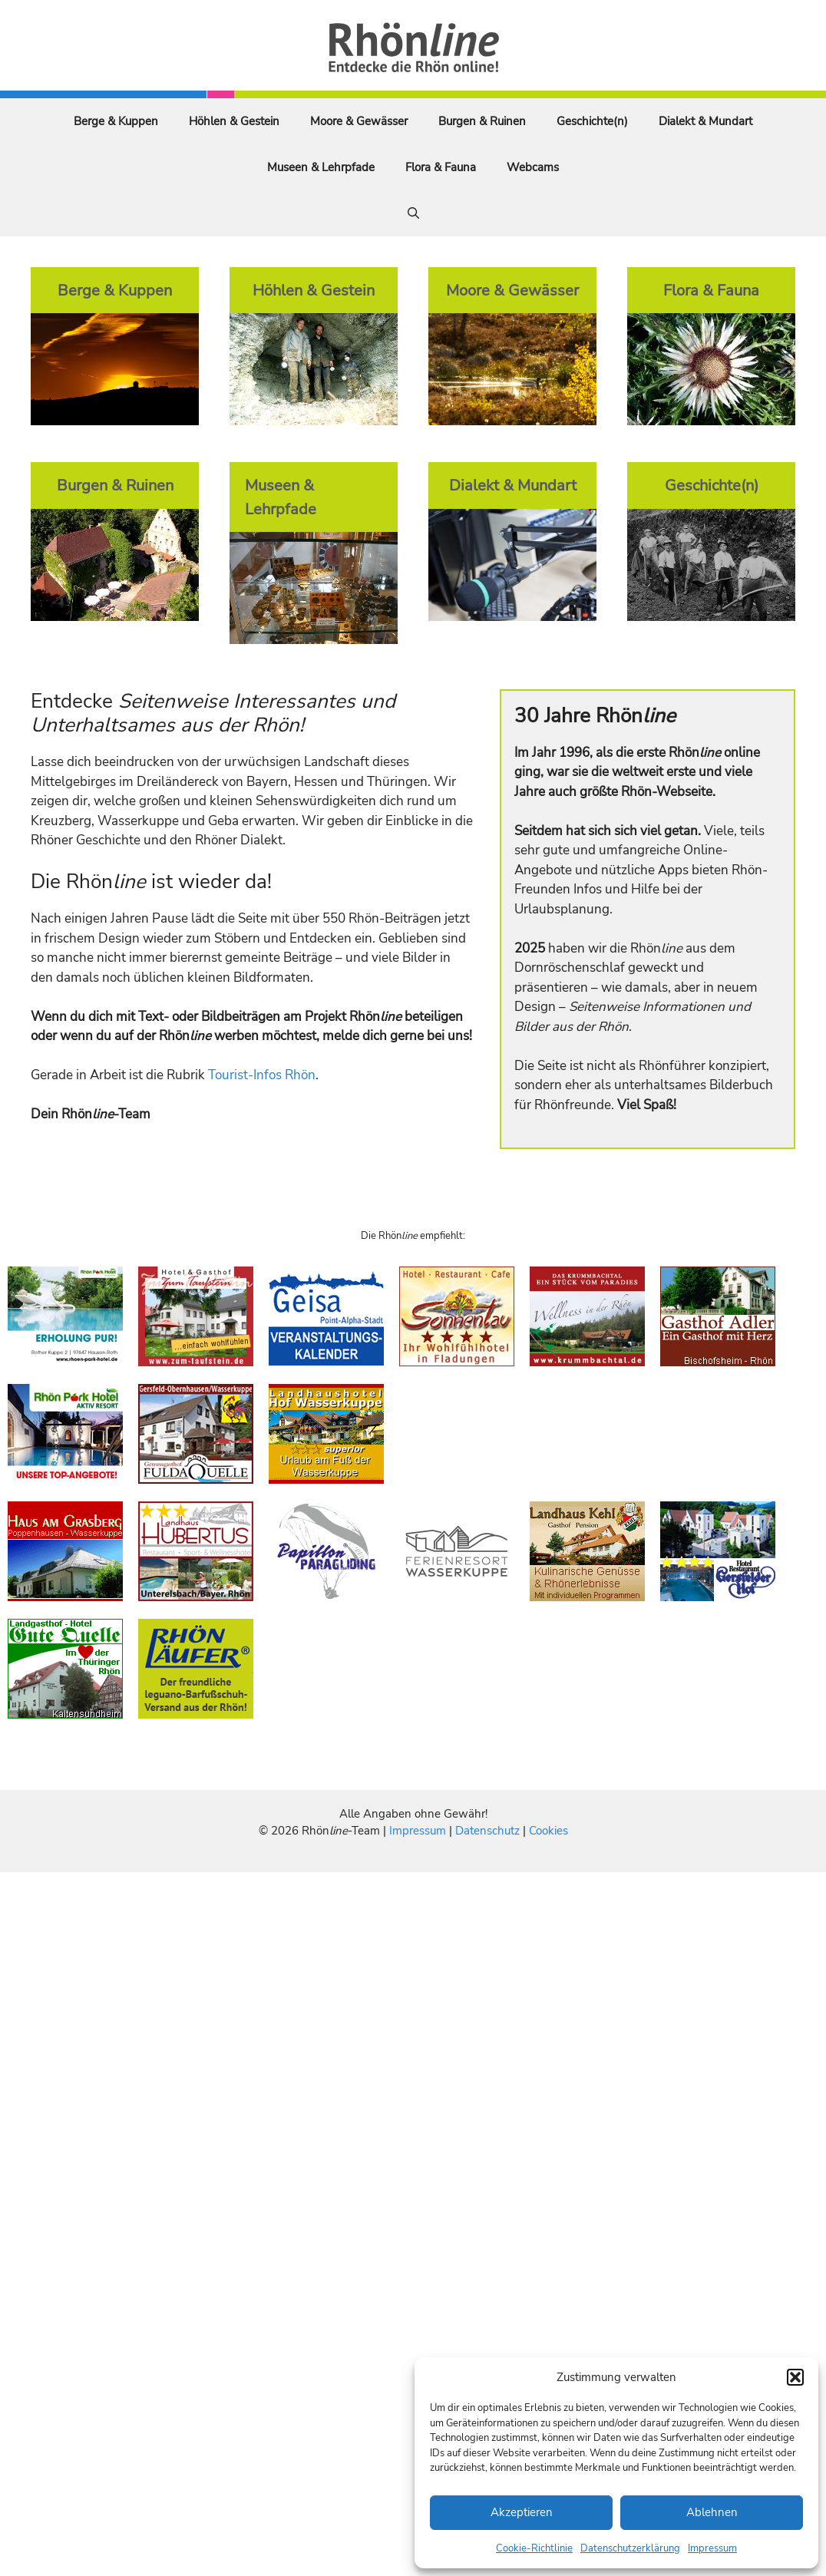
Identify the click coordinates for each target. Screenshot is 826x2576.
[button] (795, 2377)
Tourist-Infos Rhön (262, 1075)
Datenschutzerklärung (630, 2548)
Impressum (712, 2548)
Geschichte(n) (592, 121)
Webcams (533, 167)
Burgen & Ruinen (482, 121)
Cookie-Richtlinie (534, 2548)
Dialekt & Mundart (705, 121)
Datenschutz (487, 1830)
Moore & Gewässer (359, 121)
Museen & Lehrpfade (321, 167)
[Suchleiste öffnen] (413, 213)
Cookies (548, 1830)
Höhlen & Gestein (234, 121)
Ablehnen (712, 2512)
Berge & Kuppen (116, 121)
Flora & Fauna (440, 167)
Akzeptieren (522, 2512)
